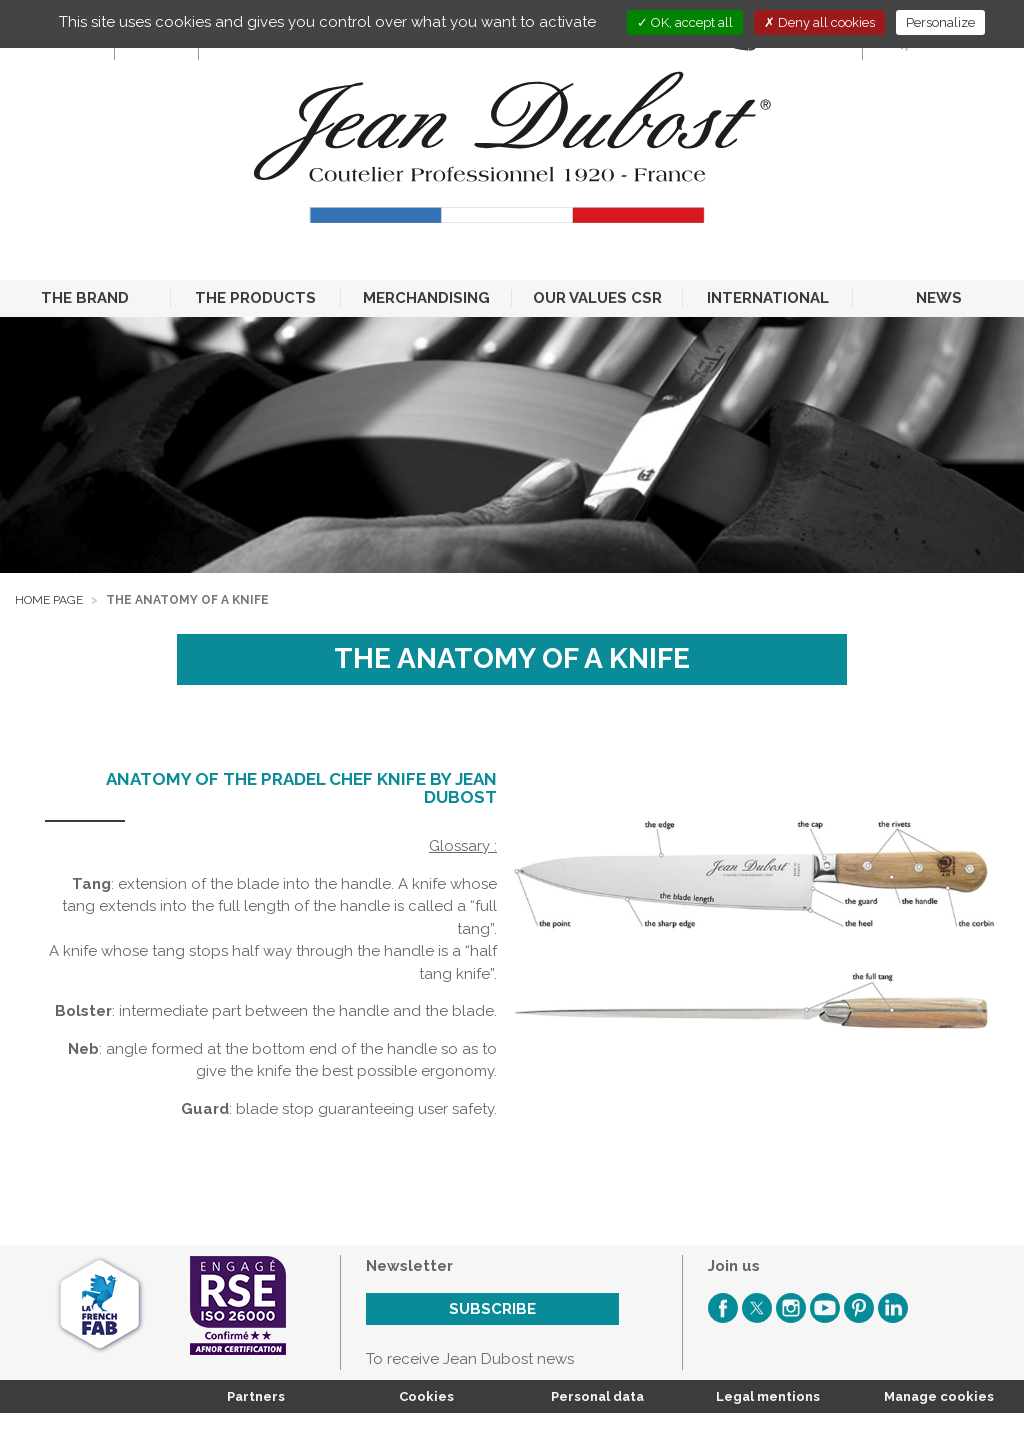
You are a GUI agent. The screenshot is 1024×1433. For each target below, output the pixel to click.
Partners (256, 1396)
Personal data (597, 1396)
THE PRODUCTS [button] (255, 298)
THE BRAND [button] (85, 298)
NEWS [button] (939, 298)
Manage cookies (939, 1396)
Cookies (426, 1396)
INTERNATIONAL (768, 298)
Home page (49, 600)
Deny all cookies (819, 22)
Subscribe (492, 1309)
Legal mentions (768, 1396)
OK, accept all (685, 22)
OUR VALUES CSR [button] (597, 298)
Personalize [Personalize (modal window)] (940, 22)
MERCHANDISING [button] (426, 298)
